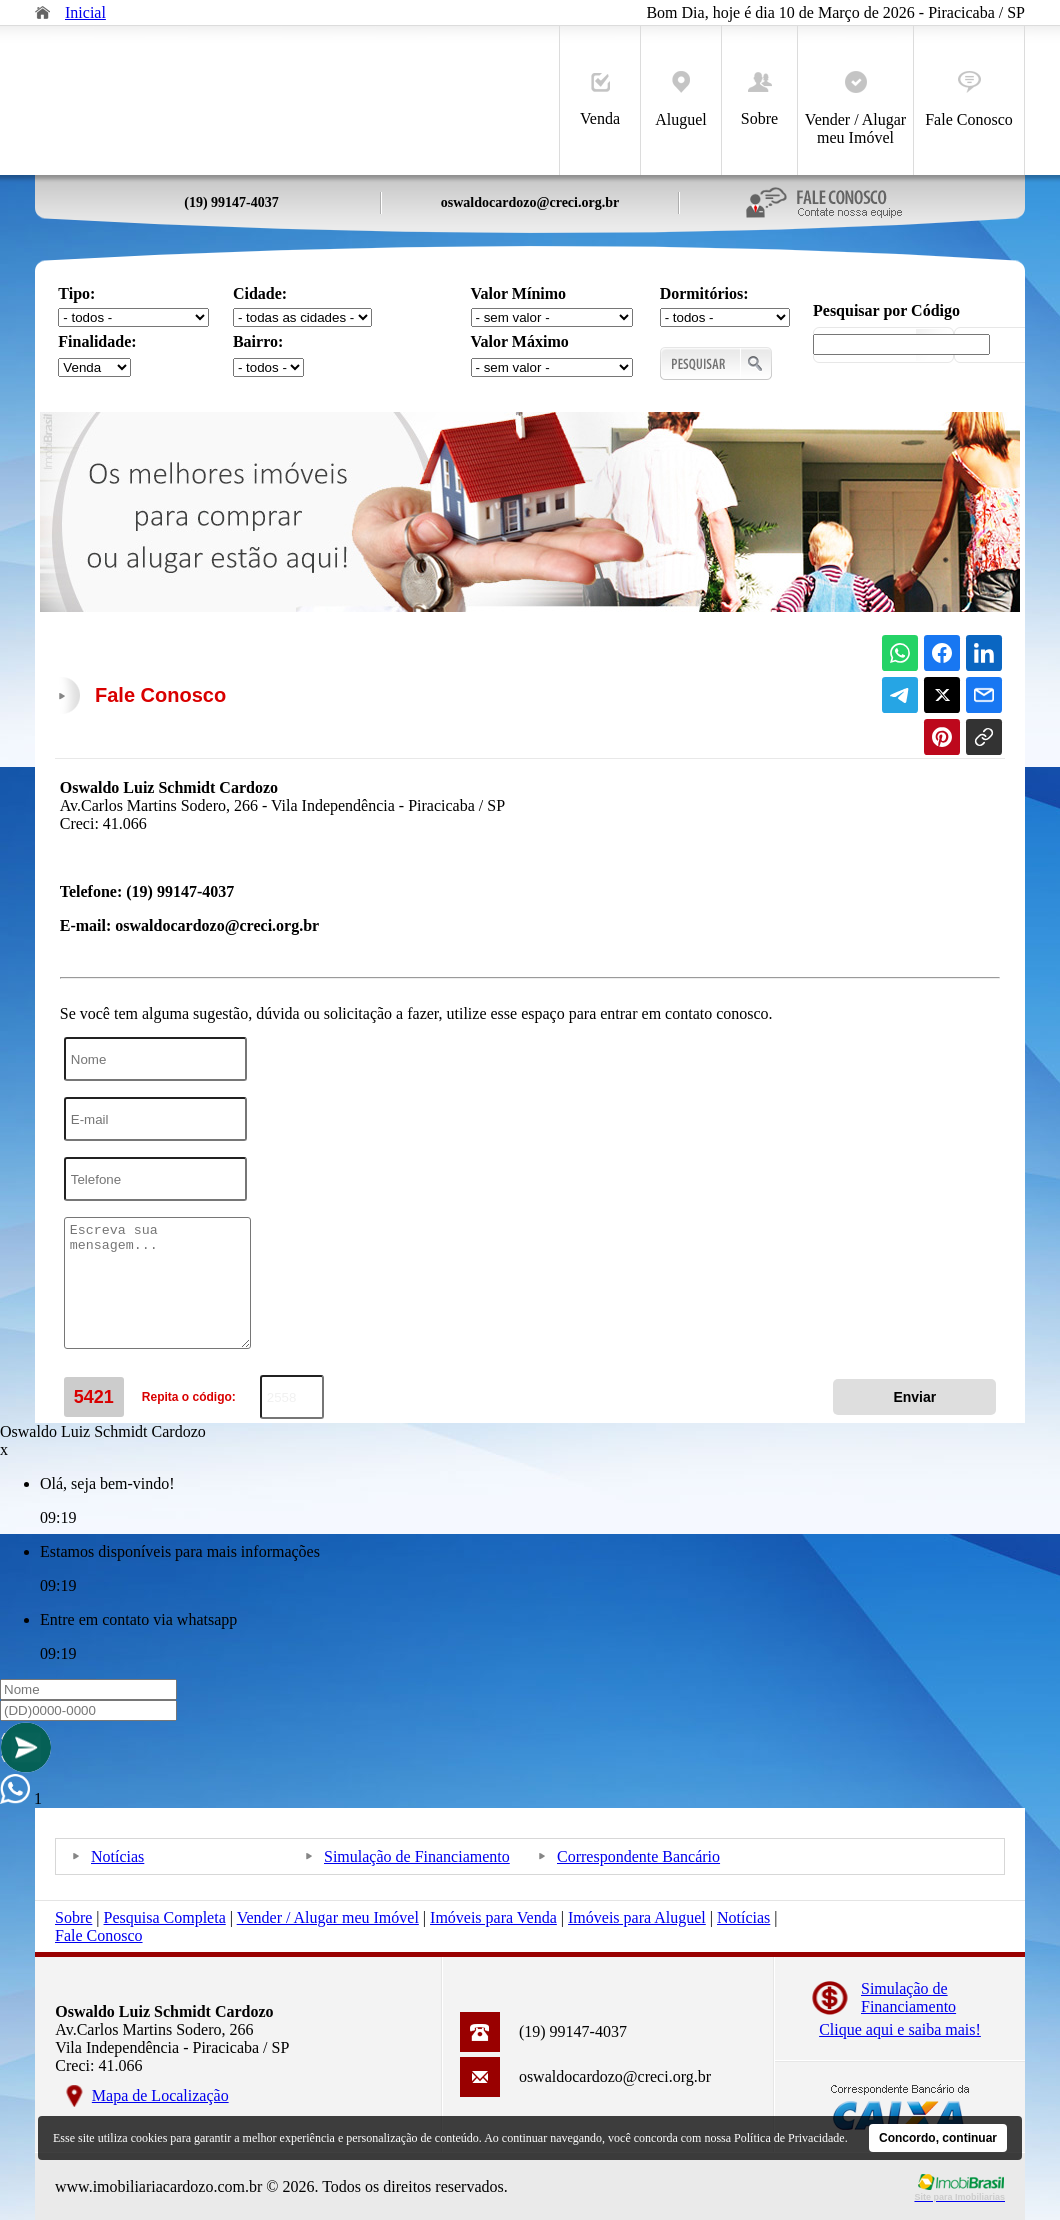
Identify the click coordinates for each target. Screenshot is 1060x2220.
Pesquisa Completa (165, 1917)
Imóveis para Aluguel (637, 1917)
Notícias (117, 1856)
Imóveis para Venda (493, 1917)
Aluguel (681, 99)
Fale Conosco (969, 99)
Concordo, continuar (938, 2138)
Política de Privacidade (789, 2138)
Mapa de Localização (160, 2095)
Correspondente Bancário (638, 1856)
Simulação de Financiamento (417, 1856)
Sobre (759, 99)
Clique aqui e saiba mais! (900, 2029)
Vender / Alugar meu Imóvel (855, 108)
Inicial (85, 12)
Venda (600, 100)
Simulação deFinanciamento (908, 1997)
